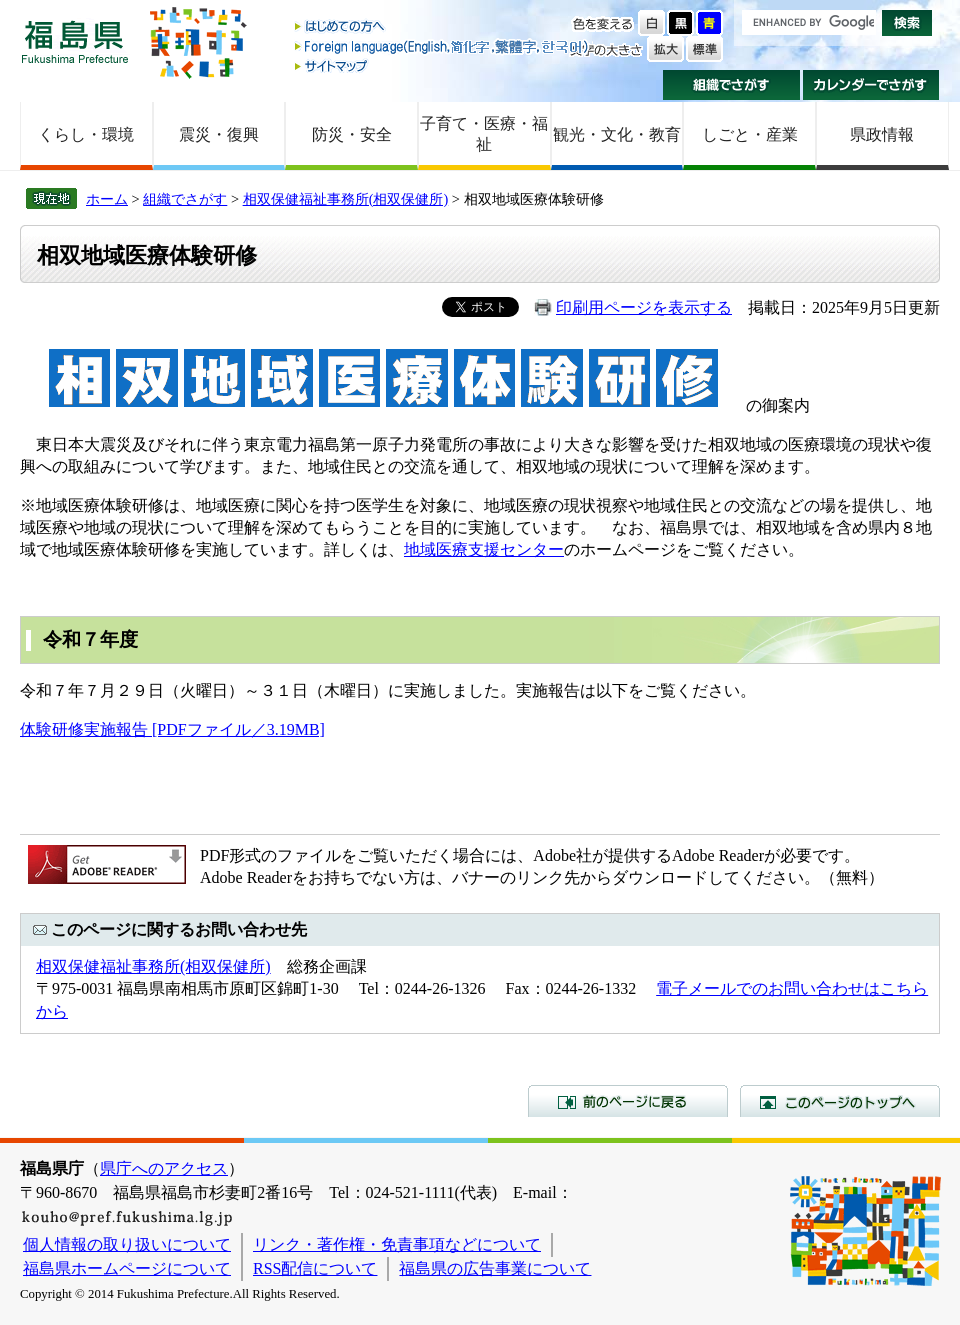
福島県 (75, 41)
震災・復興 (219, 134)
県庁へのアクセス (164, 1168)
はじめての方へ (443, 27)
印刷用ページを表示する (644, 307)
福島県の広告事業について (495, 1268)
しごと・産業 (750, 134)
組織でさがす (731, 85)
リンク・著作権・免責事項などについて (397, 1244)
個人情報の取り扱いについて (127, 1244)
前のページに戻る (628, 1101)
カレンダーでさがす (871, 85)
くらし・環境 (86, 134)
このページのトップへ (840, 1101)
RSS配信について (315, 1268)
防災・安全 (352, 134)
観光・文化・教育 (617, 134)
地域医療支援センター (484, 549)
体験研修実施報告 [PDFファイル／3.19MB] (172, 729)
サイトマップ (443, 65)
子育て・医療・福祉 (484, 134)
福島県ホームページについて (127, 1268)
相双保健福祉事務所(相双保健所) (346, 199)
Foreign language (443, 46)
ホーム (107, 199)
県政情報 (882, 134)
